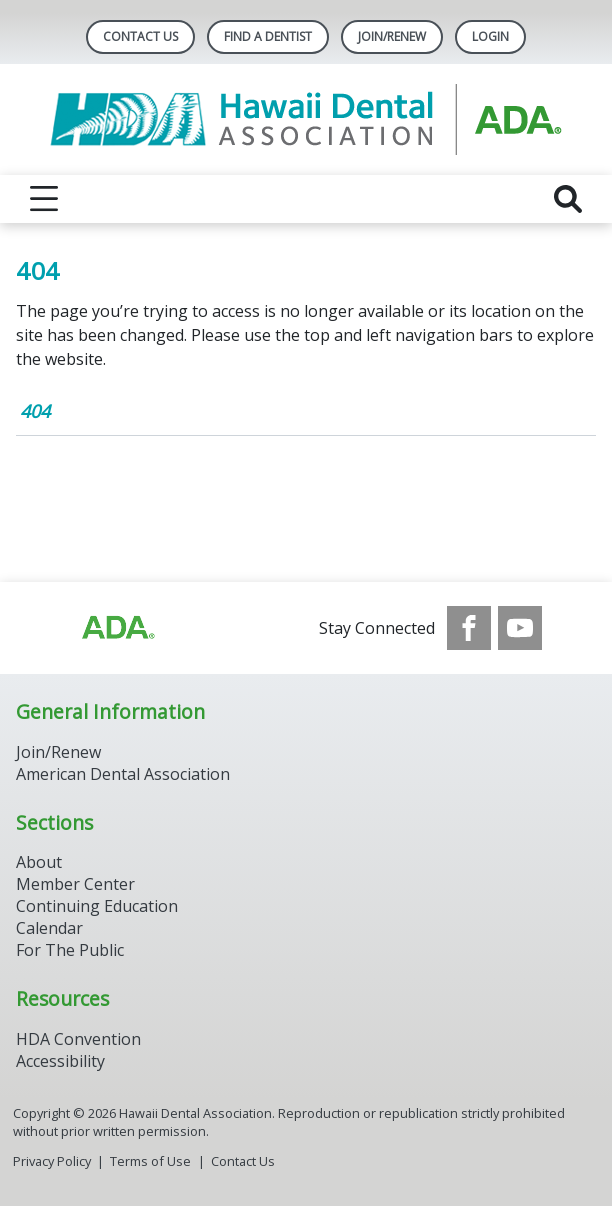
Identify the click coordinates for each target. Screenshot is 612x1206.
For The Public (70, 950)
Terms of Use (150, 1161)
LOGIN (490, 36)
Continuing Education (97, 906)
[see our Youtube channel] (520, 628)
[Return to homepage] (306, 119)
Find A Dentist (268, 36)
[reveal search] (568, 199)
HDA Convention (78, 1039)
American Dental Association (123, 774)
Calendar (49, 928)
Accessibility (60, 1061)
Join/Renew (392, 36)
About (39, 862)
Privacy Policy (52, 1161)
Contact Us (140, 36)
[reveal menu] (44, 199)
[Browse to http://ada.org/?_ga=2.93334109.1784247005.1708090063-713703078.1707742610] (117, 628)
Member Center (75, 884)
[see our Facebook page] (469, 628)
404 (35, 411)
